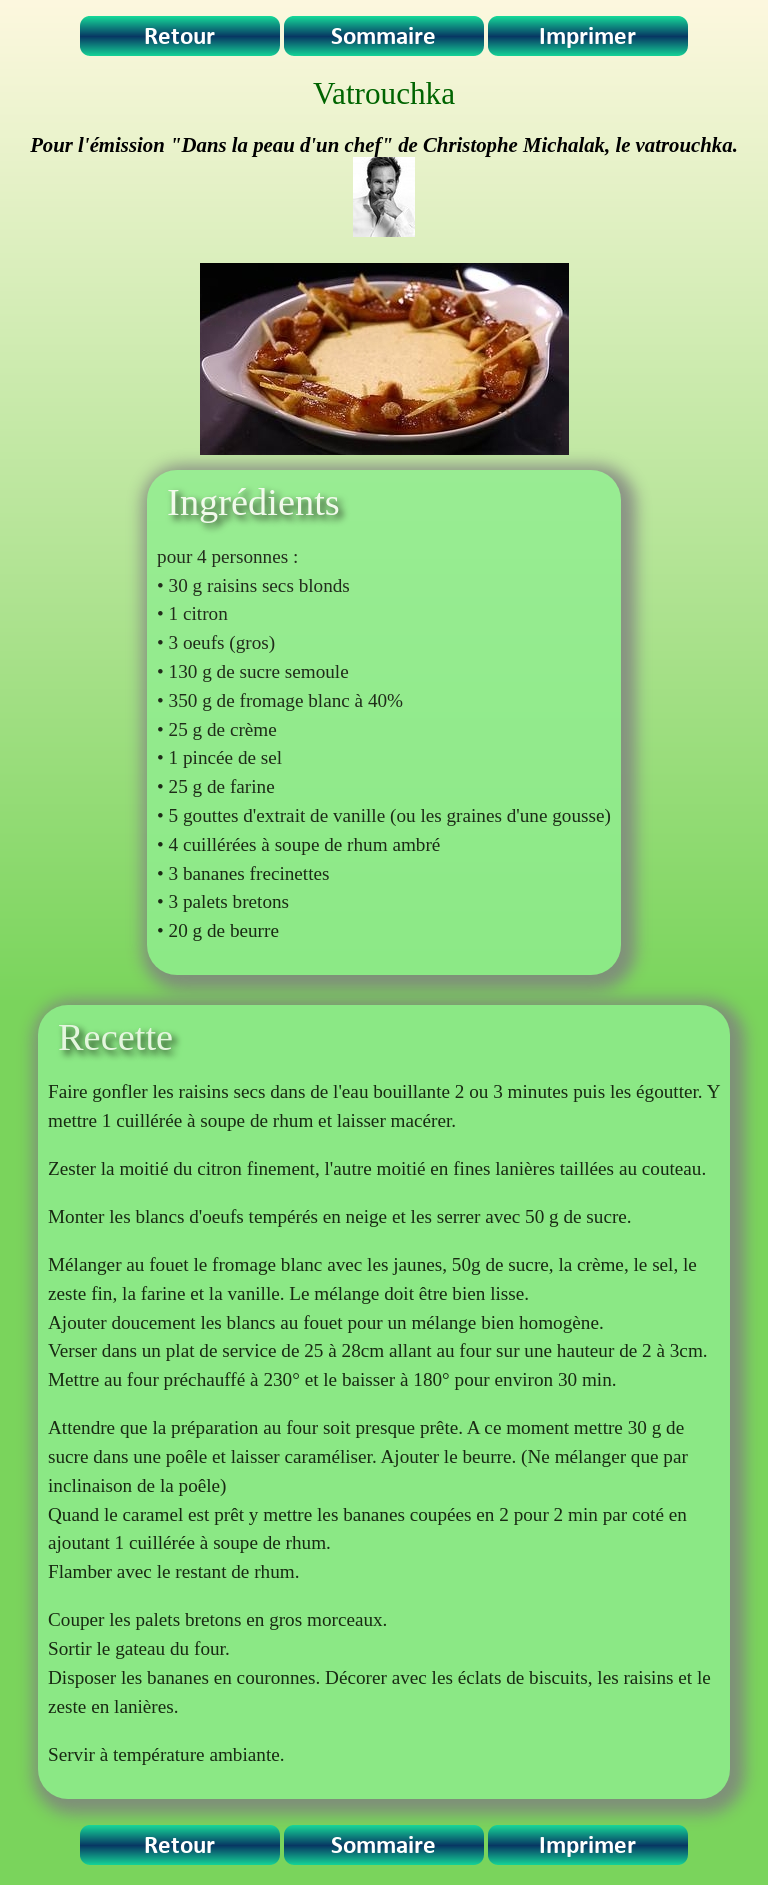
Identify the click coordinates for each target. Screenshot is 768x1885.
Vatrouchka (384, 93)
